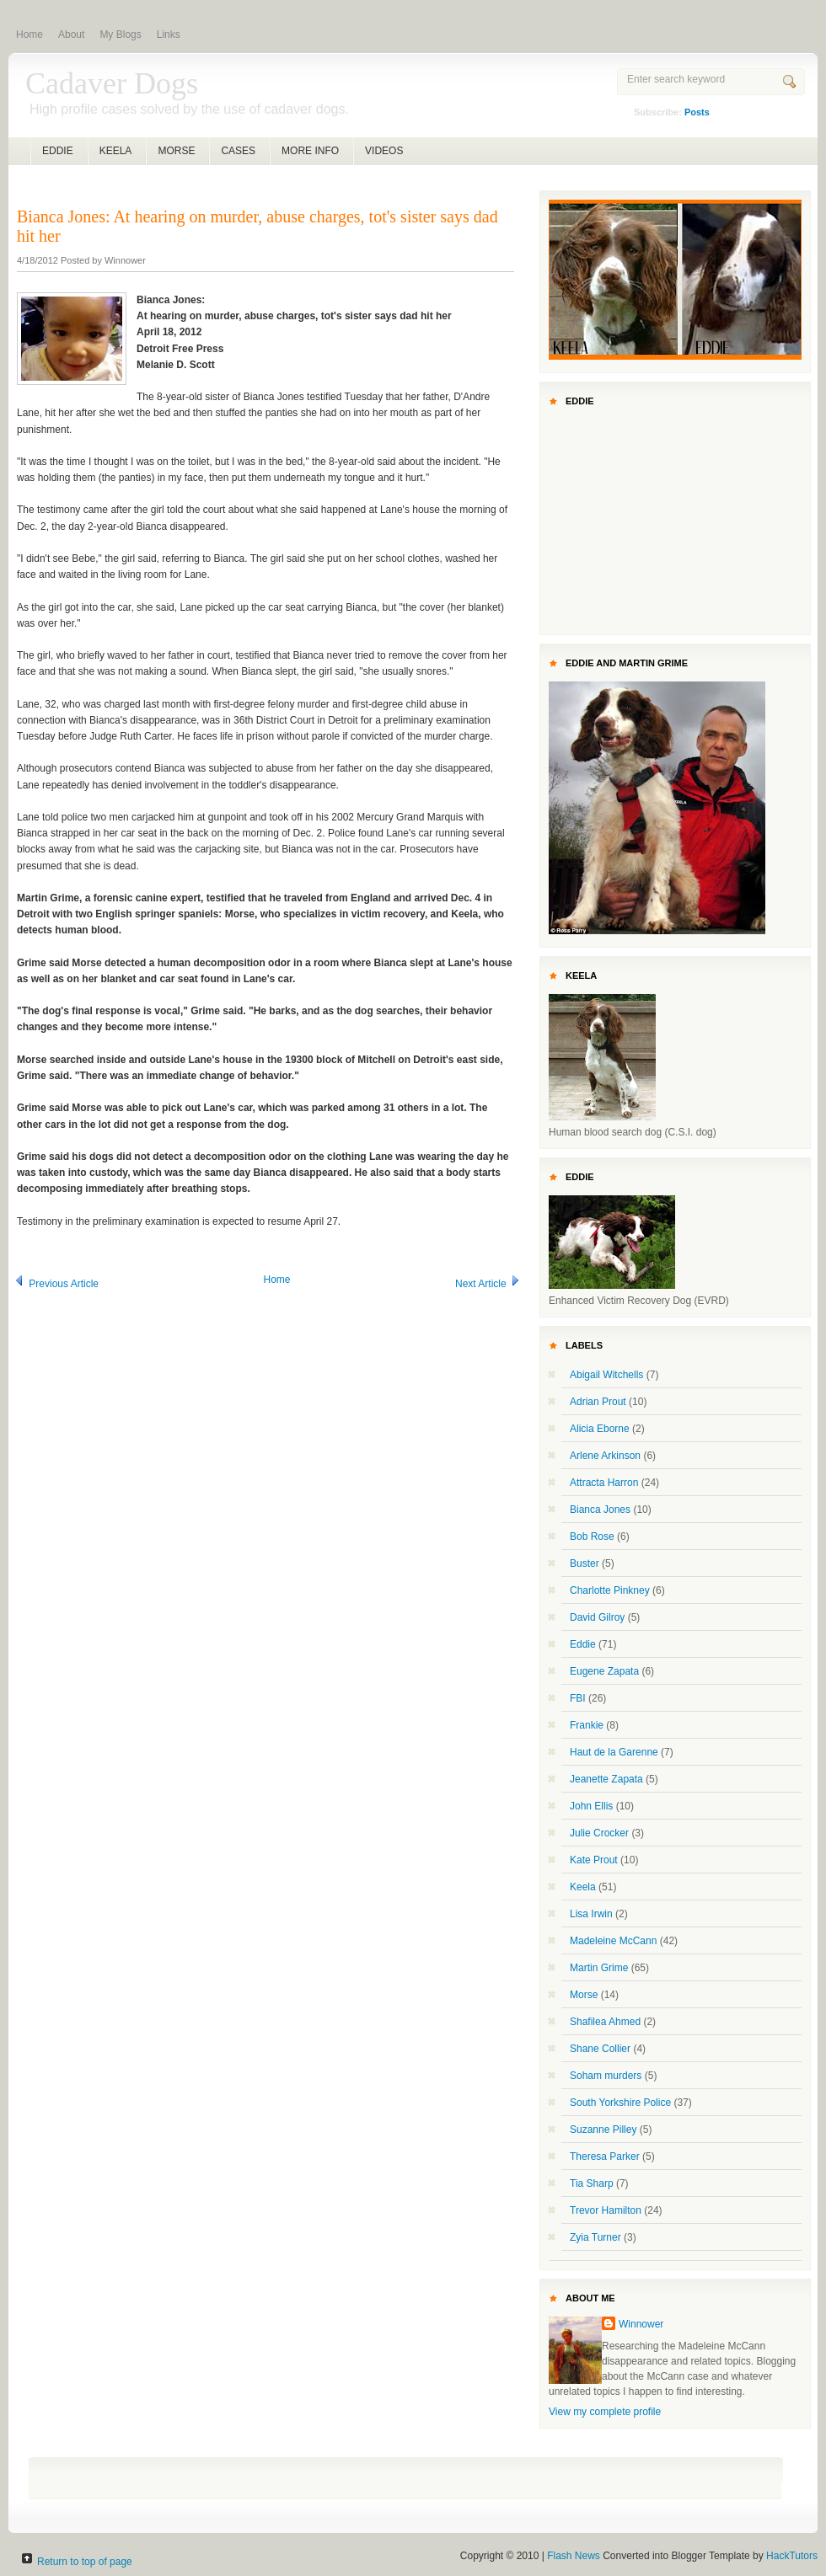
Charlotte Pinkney (610, 1590)
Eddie (583, 1644)
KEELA (115, 151)
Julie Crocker (599, 1833)
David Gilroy (597, 1617)
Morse (584, 1995)
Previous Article (56, 1284)
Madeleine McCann (613, 1941)
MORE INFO (310, 151)
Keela (583, 1887)
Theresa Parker (605, 2156)
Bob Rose (592, 1536)
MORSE (176, 151)
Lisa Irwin (591, 1914)
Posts (697, 112)
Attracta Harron (604, 1482)
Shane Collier (600, 2049)
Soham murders (605, 2076)
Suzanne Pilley (603, 2129)
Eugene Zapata (604, 1671)
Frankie (586, 1725)
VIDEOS (384, 151)
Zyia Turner (595, 2237)
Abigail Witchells (606, 1375)
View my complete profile (605, 2412)
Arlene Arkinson (605, 1456)
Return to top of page (84, 2562)
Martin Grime (599, 1968)
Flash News (573, 2556)
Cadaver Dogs (111, 83)
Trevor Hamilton (605, 2210)
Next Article (489, 1284)
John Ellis (591, 1806)
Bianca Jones (600, 1509)
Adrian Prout (598, 1402)
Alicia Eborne (600, 1429)
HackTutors (792, 2556)
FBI (578, 1698)
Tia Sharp (592, 2183)
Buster (584, 1563)
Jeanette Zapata (606, 1779)
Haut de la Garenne (614, 1752)
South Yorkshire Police (620, 2102)
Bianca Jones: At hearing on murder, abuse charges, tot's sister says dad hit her (257, 226)
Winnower (641, 2324)
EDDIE (57, 151)
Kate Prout (594, 1860)
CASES (238, 151)
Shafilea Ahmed (605, 2022)
